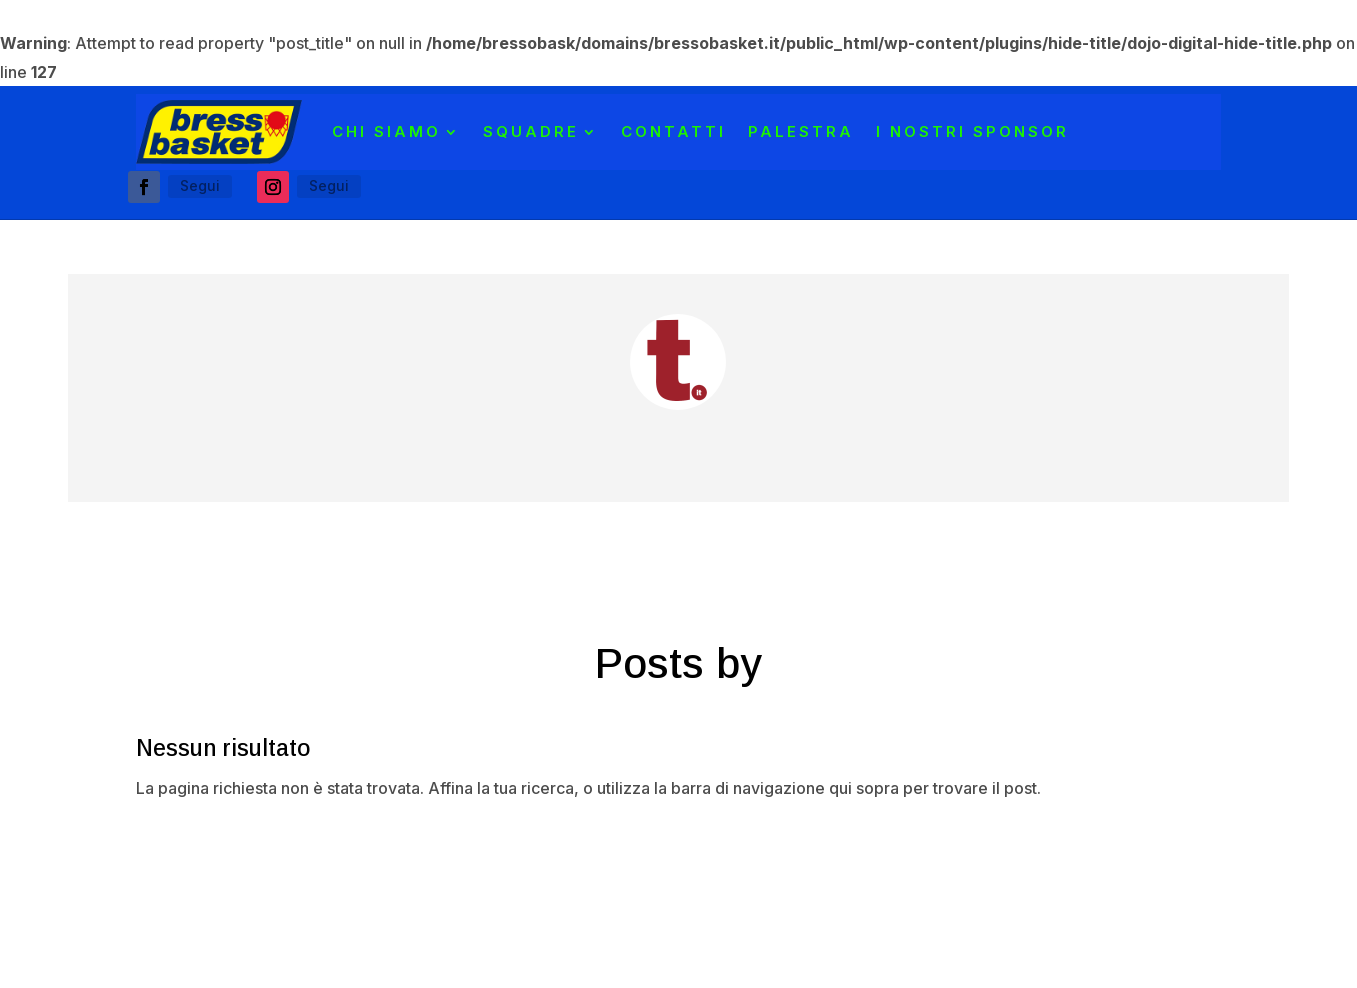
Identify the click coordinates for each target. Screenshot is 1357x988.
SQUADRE (531, 131)
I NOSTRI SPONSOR (972, 131)
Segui (200, 185)
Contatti (673, 131)
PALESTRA (801, 131)
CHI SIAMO (386, 131)
